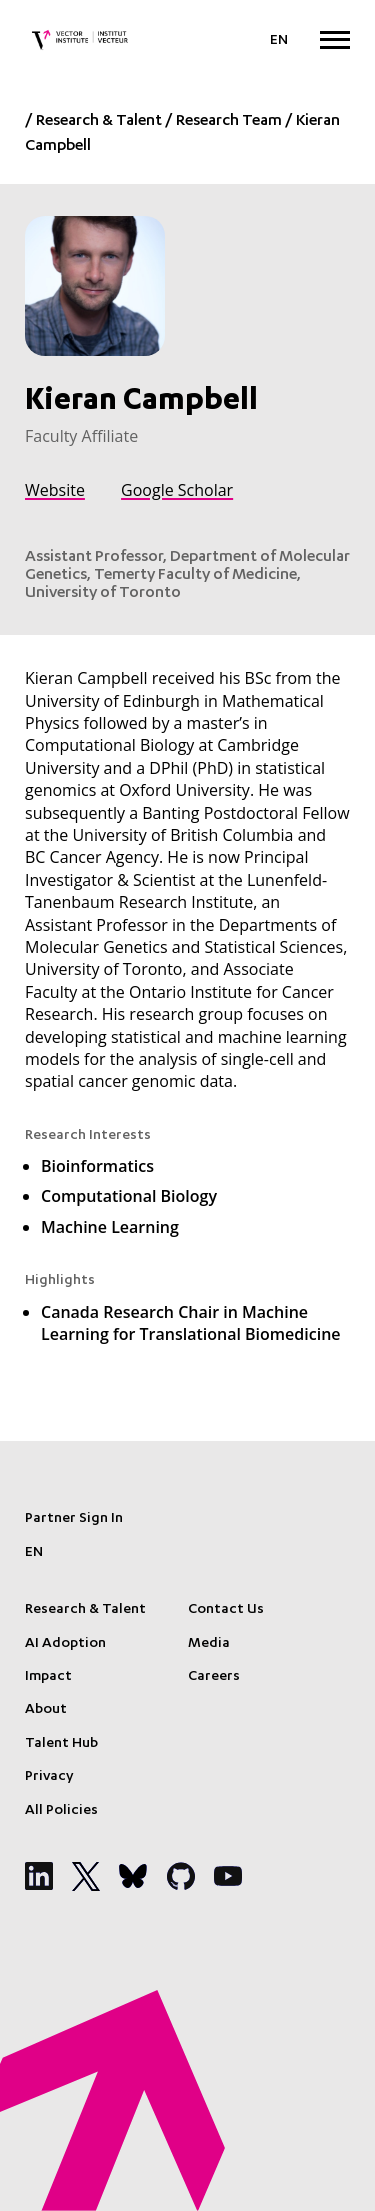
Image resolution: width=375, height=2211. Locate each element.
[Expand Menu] (335, 39)
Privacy (49, 1777)
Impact (48, 1677)
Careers (214, 1677)
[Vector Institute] (80, 40)
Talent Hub (61, 1744)
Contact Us (226, 1610)
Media (209, 1644)
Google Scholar (177, 490)
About (46, 1710)
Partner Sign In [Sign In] (74, 1519)
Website (55, 490)
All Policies (61, 1811)
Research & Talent (99, 122)
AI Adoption (65, 1644)
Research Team (229, 122)
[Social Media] (39, 1876)
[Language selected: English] (279, 41)
